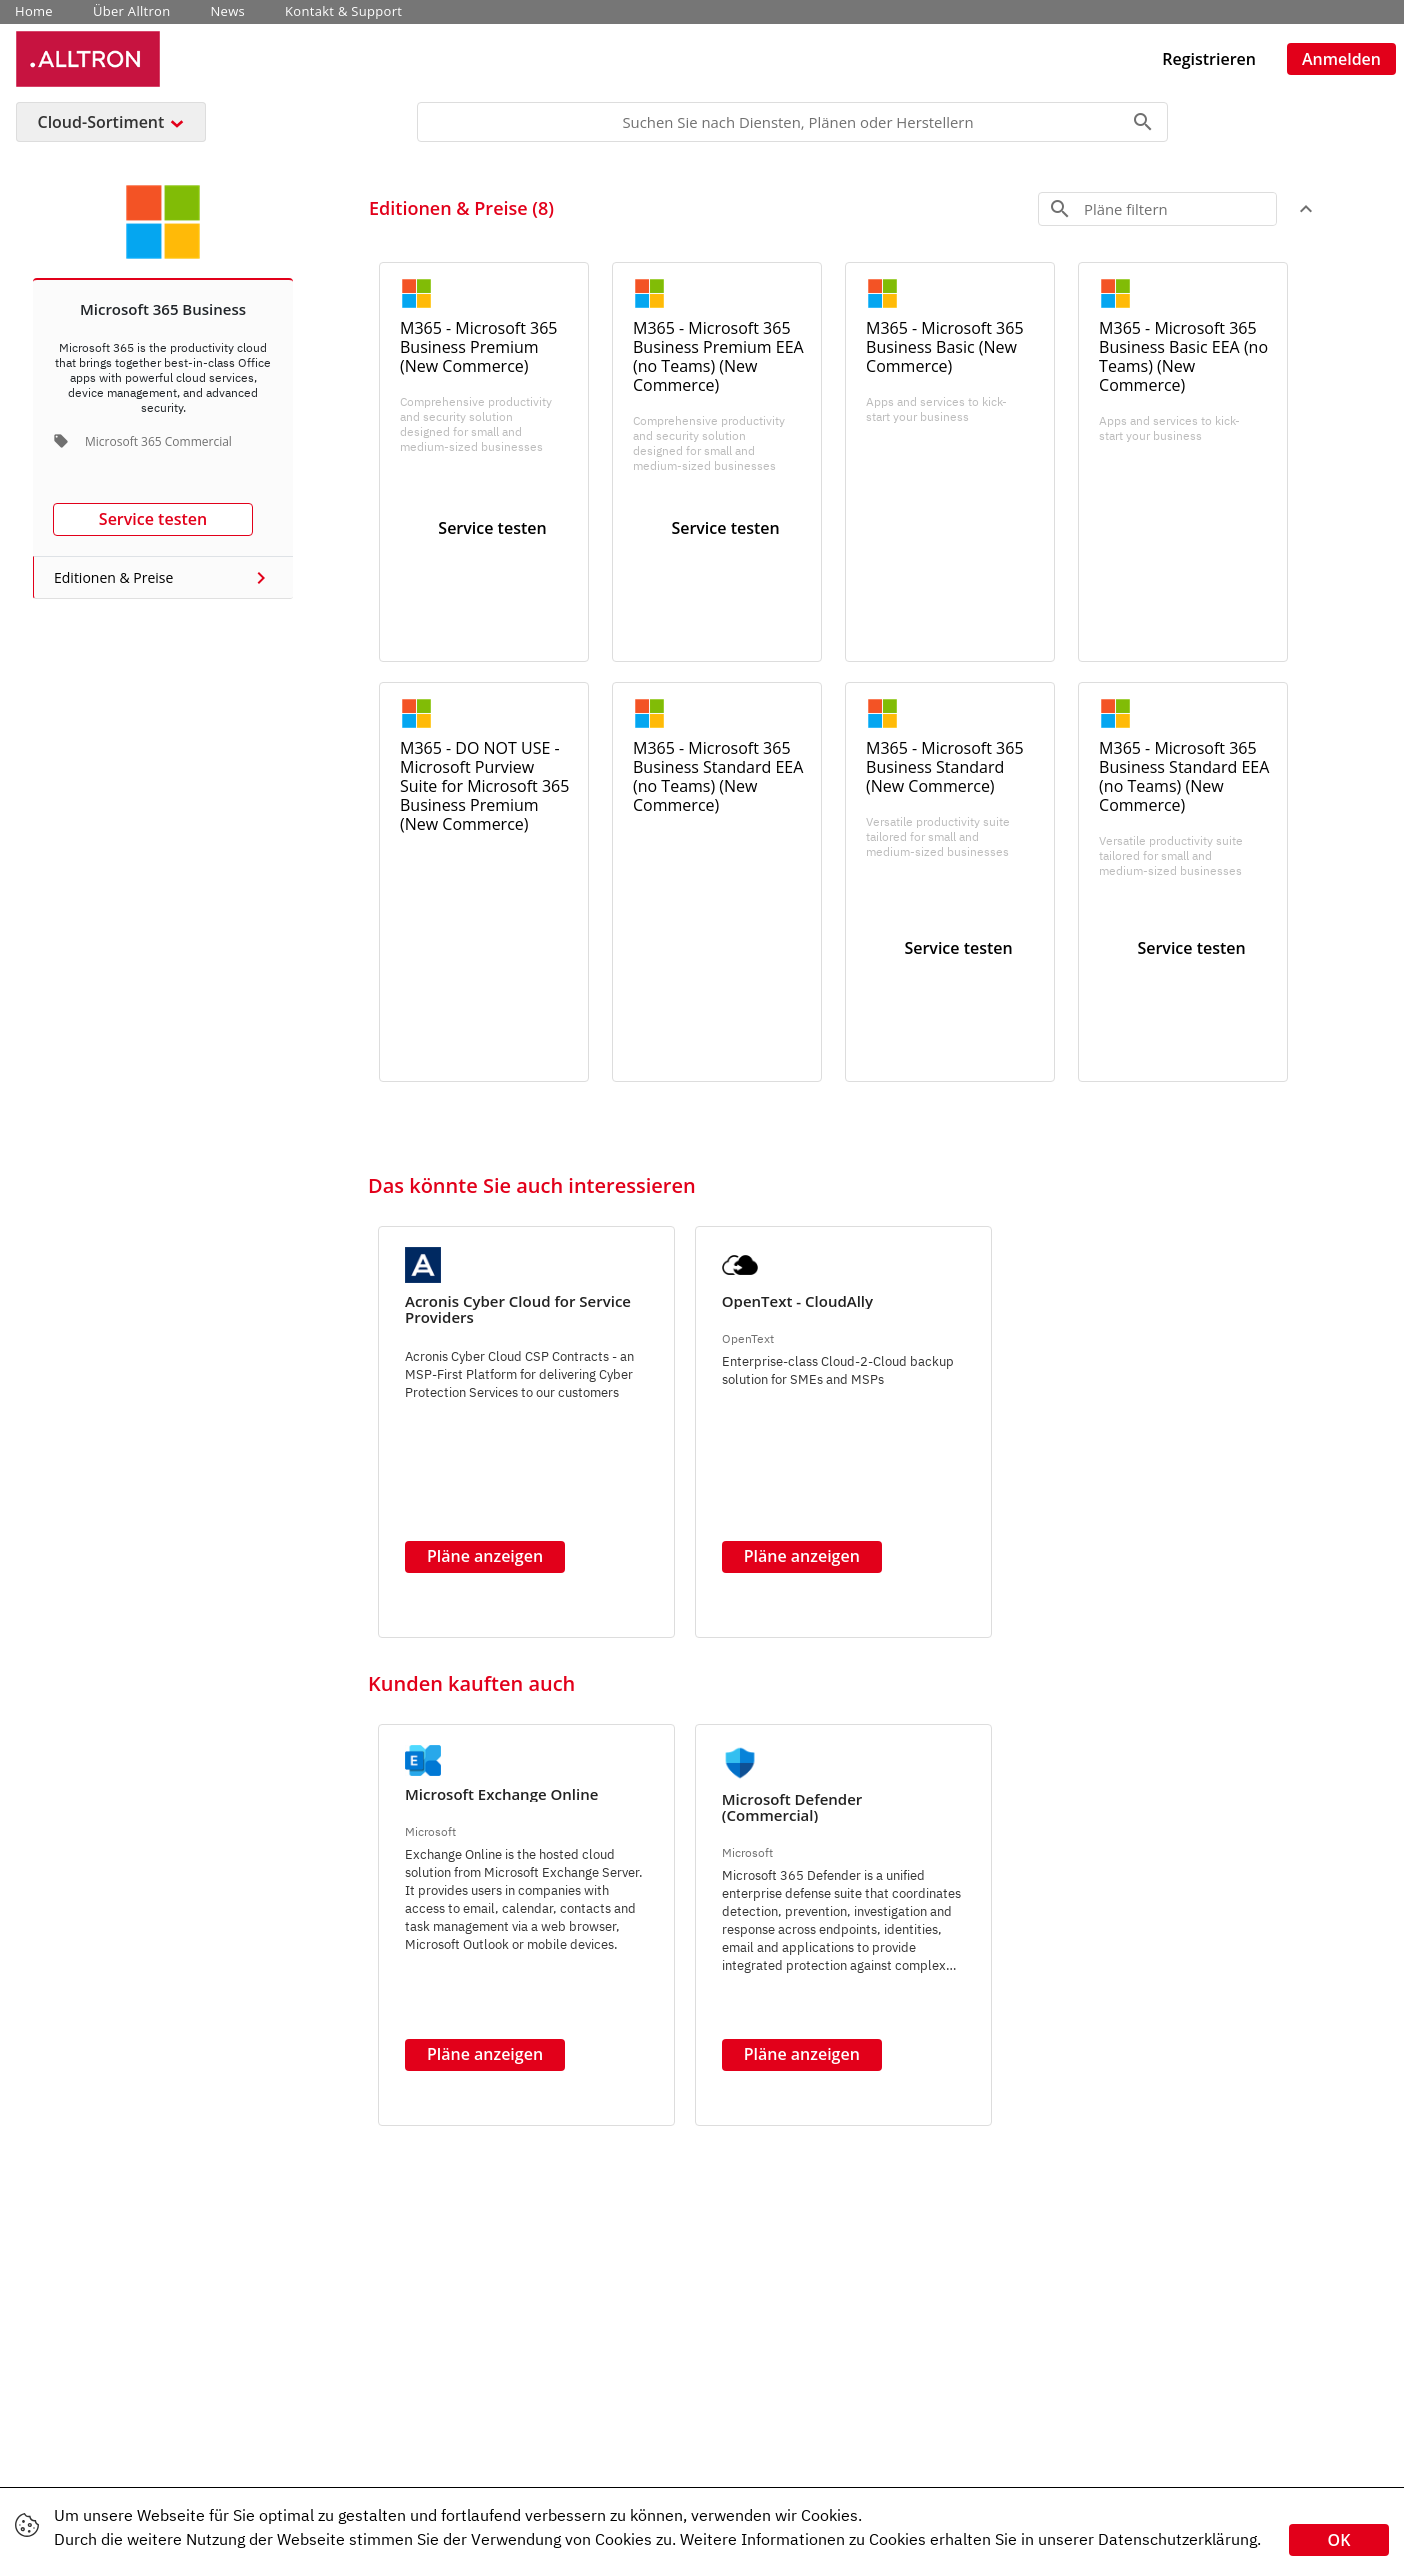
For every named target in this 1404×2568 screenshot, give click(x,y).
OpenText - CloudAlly (797, 1301)
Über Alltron (132, 11)
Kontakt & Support (343, 11)
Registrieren (1209, 59)
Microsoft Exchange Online (501, 1794)
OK (1339, 2540)
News (228, 11)
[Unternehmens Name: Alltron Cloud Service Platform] (88, 58)
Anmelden (1341, 59)
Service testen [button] (153, 519)
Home (34, 11)
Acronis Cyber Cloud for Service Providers (518, 1309)
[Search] (792, 122)
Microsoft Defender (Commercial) (792, 1807)
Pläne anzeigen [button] (485, 1556)
